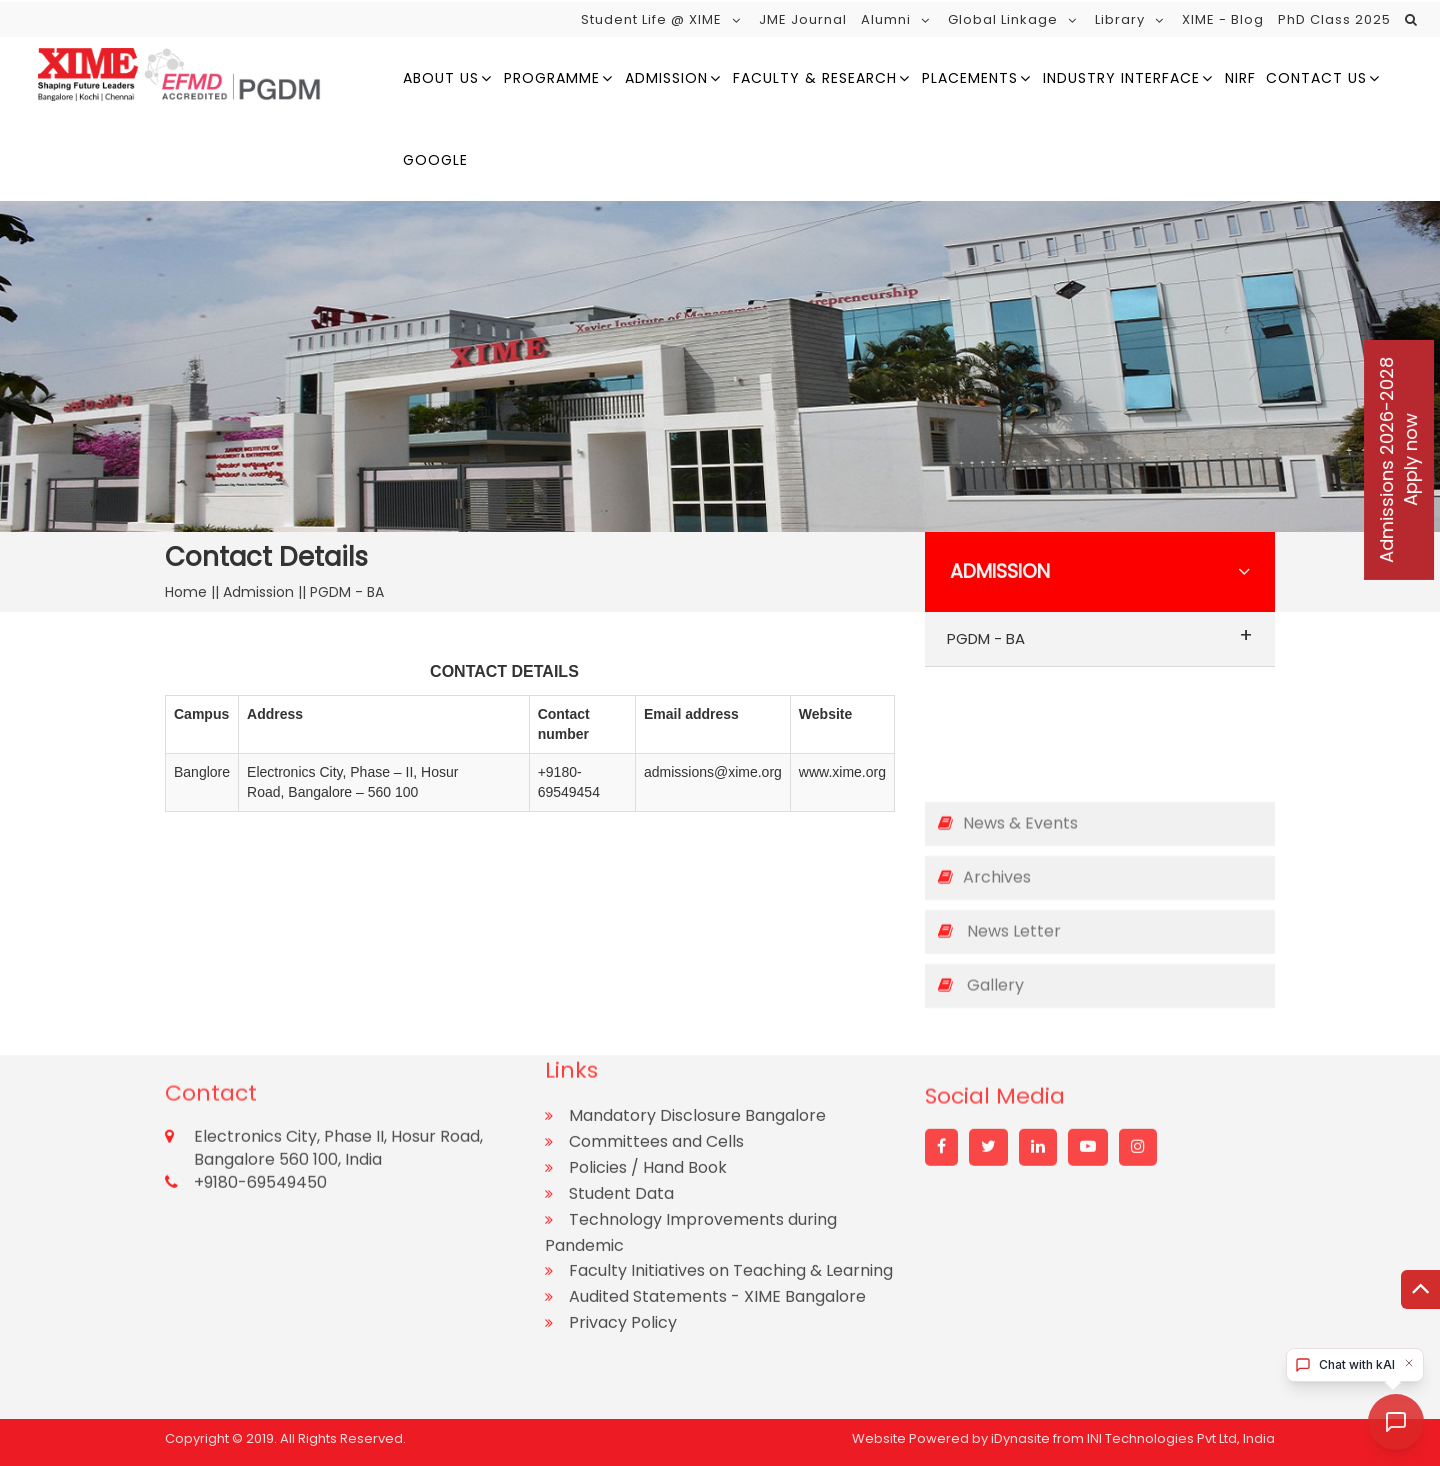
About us (441, 78)
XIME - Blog (1223, 19)
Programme (552, 78)
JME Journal (803, 19)
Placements (970, 78)
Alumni (886, 19)
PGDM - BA (1100, 635)
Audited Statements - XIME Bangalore (717, 1201)
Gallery (981, 969)
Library (1120, 19)
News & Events (1008, 807)
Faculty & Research (815, 78)
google (435, 160)
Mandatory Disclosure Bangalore (697, 1020)
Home (188, 592)
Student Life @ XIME (651, 19)
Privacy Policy (623, 1227)
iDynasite (1020, 1432)
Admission (666, 78)
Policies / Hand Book (648, 1072)
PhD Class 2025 (1334, 19)
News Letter (999, 915)
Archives (984, 861)
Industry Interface (1121, 78)
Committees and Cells (656, 1046)
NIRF (1240, 78)
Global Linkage (1003, 19)
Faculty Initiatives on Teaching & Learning (731, 1175)
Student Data (621, 1098)
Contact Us (1316, 78)
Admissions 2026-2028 (1398, 460)
